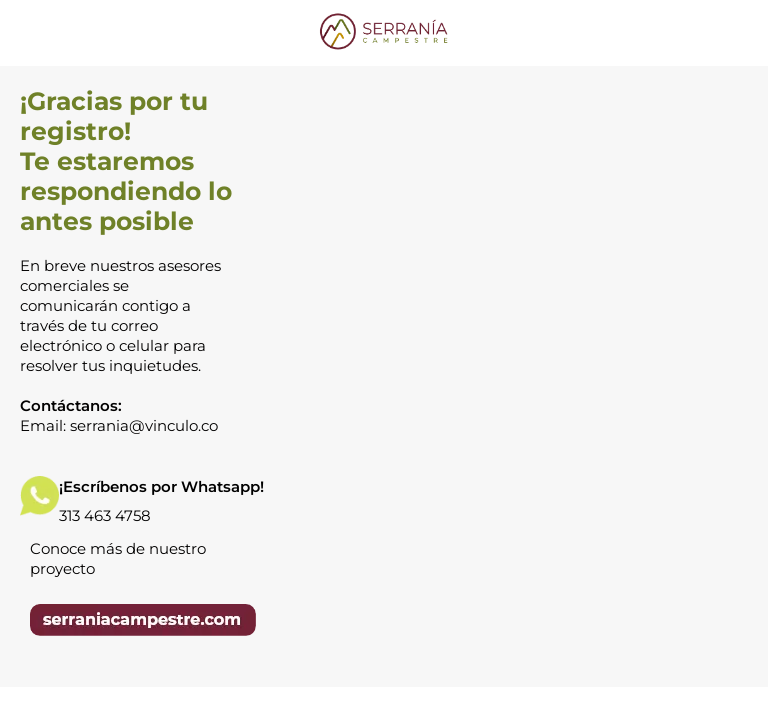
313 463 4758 (105, 515)
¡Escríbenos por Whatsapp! (161, 486)
